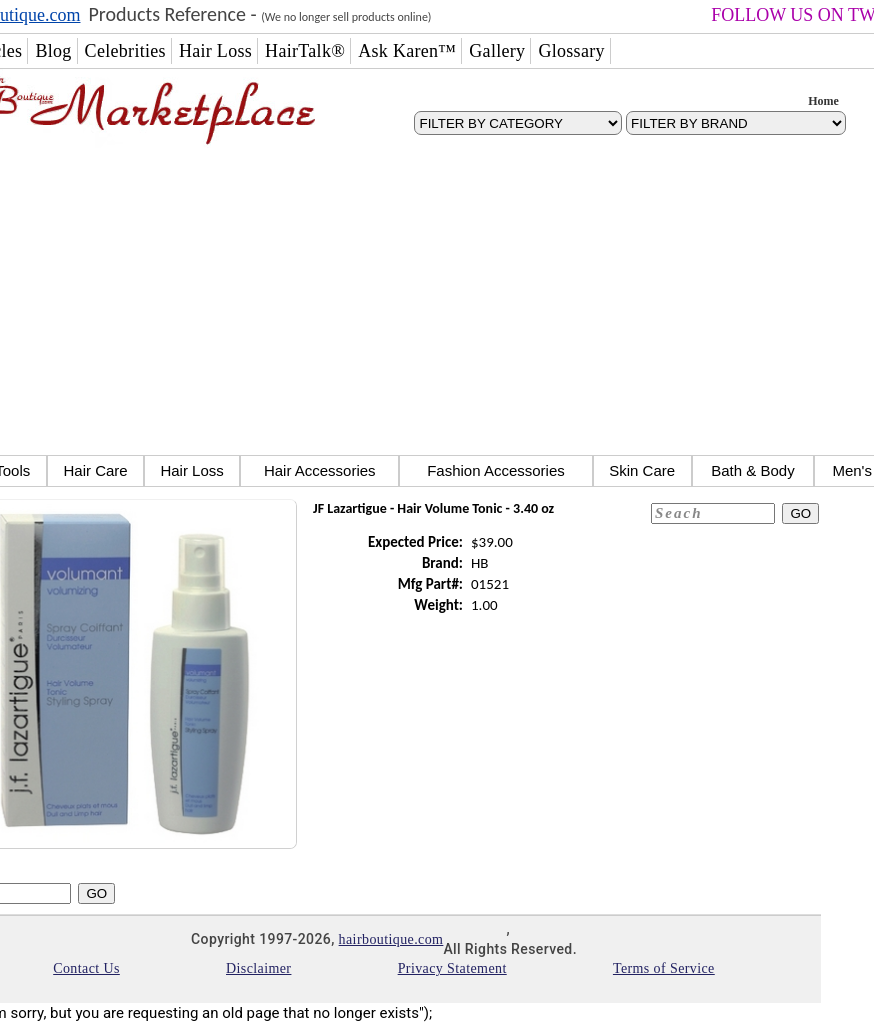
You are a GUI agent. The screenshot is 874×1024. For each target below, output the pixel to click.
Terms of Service (664, 968)
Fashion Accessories (496, 470)
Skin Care (642, 470)
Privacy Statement (452, 968)
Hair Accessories (320, 470)
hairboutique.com (391, 939)
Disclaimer (258, 968)
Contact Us (86, 968)
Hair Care (95, 470)
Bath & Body (752, 470)
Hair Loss (191, 470)
